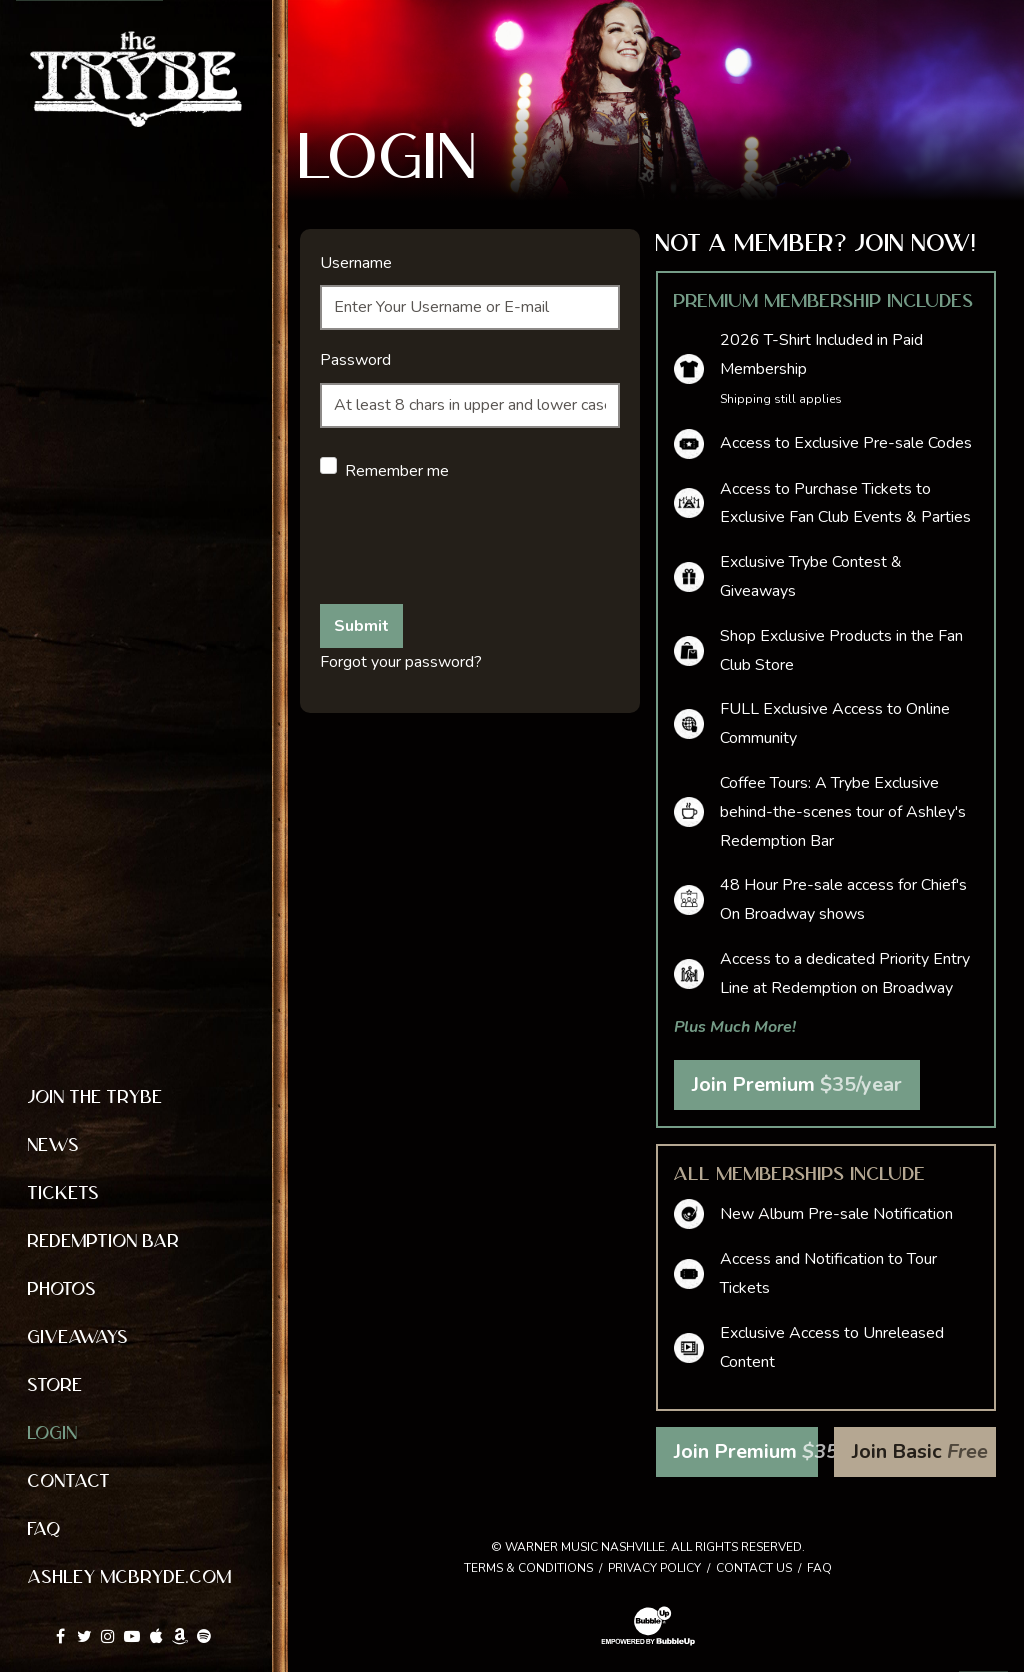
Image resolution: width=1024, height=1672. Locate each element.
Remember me (397, 471)
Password (355, 360)
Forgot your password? (401, 662)
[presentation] (472, 549)
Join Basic (920, 1451)
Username (356, 263)
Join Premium (797, 1084)
